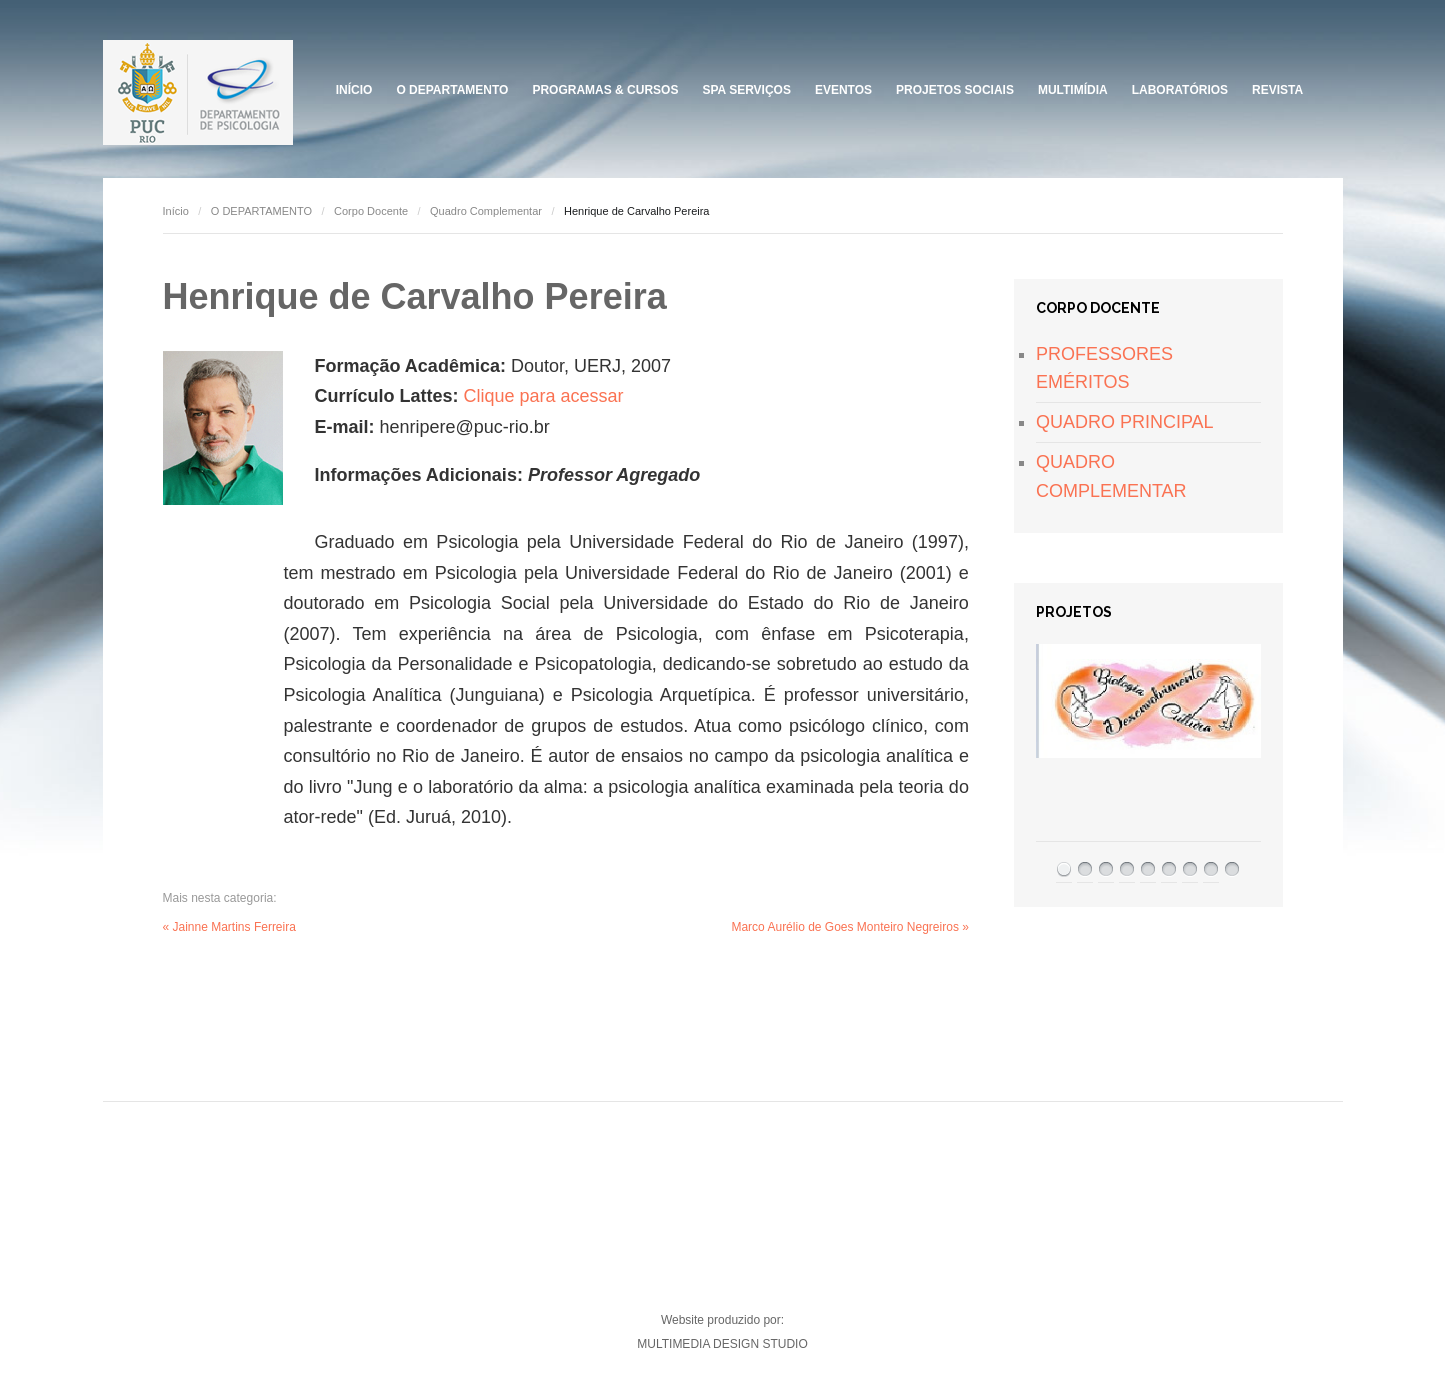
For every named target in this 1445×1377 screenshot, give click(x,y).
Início (354, 90)
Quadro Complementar (486, 211)
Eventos (843, 90)
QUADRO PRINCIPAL (1125, 422)
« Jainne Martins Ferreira (229, 927)
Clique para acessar (544, 396)
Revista (1277, 90)
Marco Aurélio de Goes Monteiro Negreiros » (849, 927)
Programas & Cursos (605, 90)
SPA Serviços (746, 90)
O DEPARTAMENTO (452, 90)
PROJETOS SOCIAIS (955, 90)
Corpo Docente (371, 211)
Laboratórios (1180, 90)
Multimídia (1073, 90)
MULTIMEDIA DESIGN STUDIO (722, 1344)
